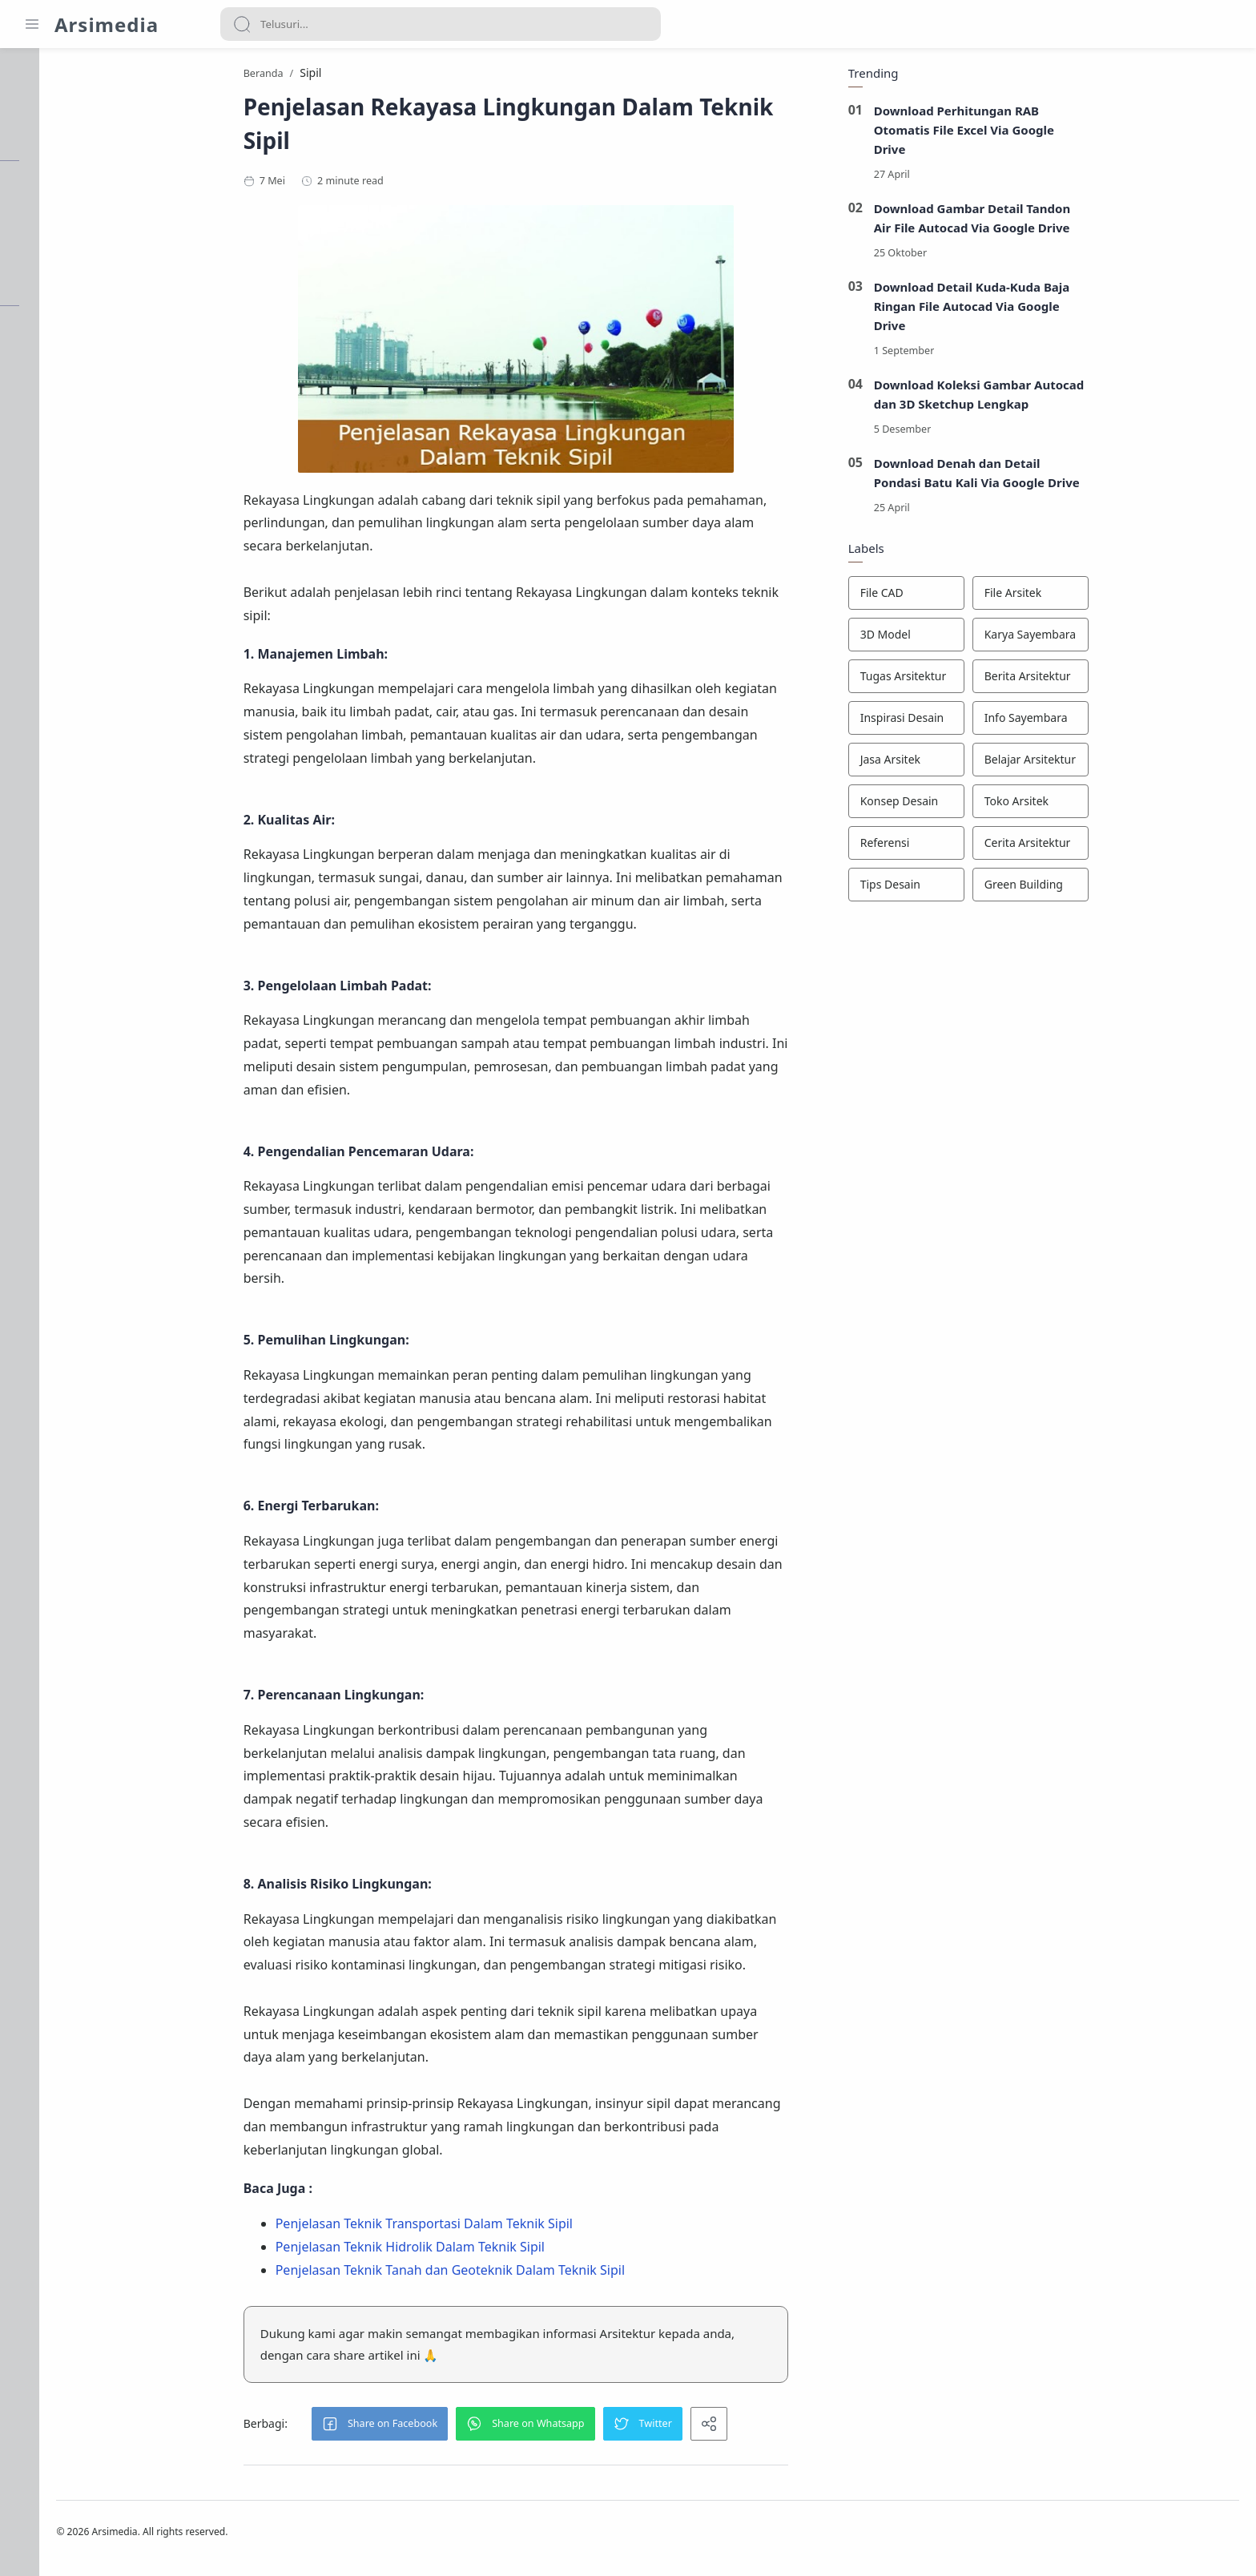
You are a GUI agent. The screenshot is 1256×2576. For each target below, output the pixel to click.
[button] (460, 2428)
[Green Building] (1111, 888)
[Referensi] (986, 847)
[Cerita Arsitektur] (1111, 847)
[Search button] (242, 24)
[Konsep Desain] (986, 805)
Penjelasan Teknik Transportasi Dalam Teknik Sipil (504, 2227)
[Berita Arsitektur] (1111, 680)
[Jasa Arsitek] (986, 763)
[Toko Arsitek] (1111, 805)
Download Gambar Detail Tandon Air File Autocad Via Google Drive (1052, 222)
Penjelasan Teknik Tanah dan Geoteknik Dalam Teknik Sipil (530, 2274)
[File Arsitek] (1111, 597)
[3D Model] (986, 638)
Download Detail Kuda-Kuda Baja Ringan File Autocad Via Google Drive (1052, 310)
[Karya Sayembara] (1111, 638)
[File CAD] (986, 597)
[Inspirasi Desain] (986, 722)
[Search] (440, 24)
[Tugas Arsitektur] (986, 680)
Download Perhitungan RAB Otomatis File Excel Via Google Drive (1044, 134)
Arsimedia (106, 24)
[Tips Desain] (986, 888)
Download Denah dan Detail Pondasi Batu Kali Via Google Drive (1057, 476)
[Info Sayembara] (1111, 722)
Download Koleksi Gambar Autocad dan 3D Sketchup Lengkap (1059, 398)
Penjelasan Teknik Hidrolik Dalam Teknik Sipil (490, 2251)
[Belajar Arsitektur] (1111, 763)
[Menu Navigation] (32, 24)
